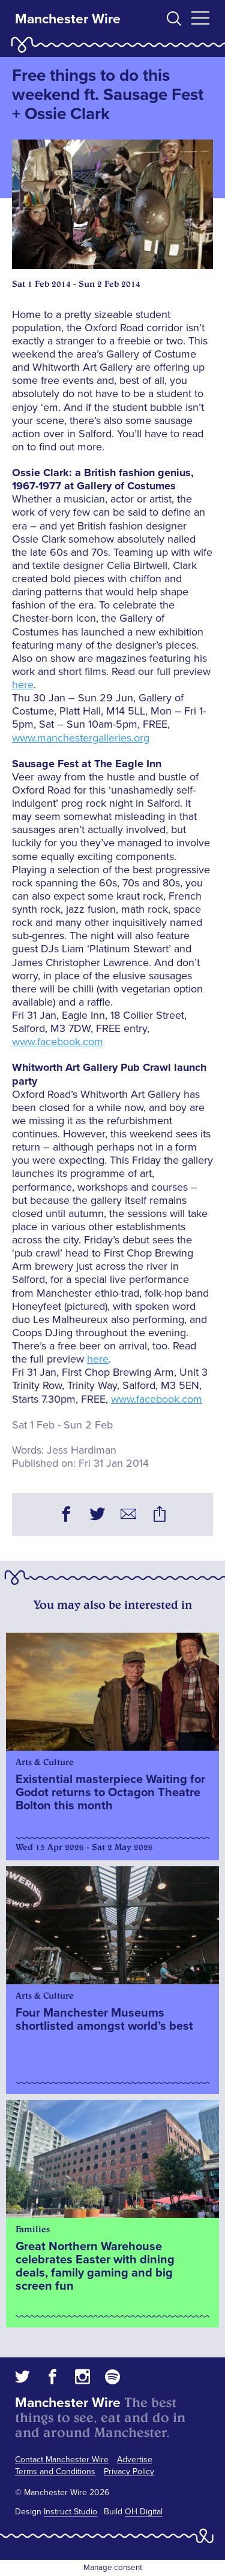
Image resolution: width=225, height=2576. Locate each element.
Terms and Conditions (55, 2471)
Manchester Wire (68, 19)
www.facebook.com (57, 1041)
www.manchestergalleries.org (80, 737)
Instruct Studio (70, 2512)
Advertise (134, 2459)
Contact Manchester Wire (62, 2459)
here (23, 684)
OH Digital (144, 2512)
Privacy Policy (129, 2471)
